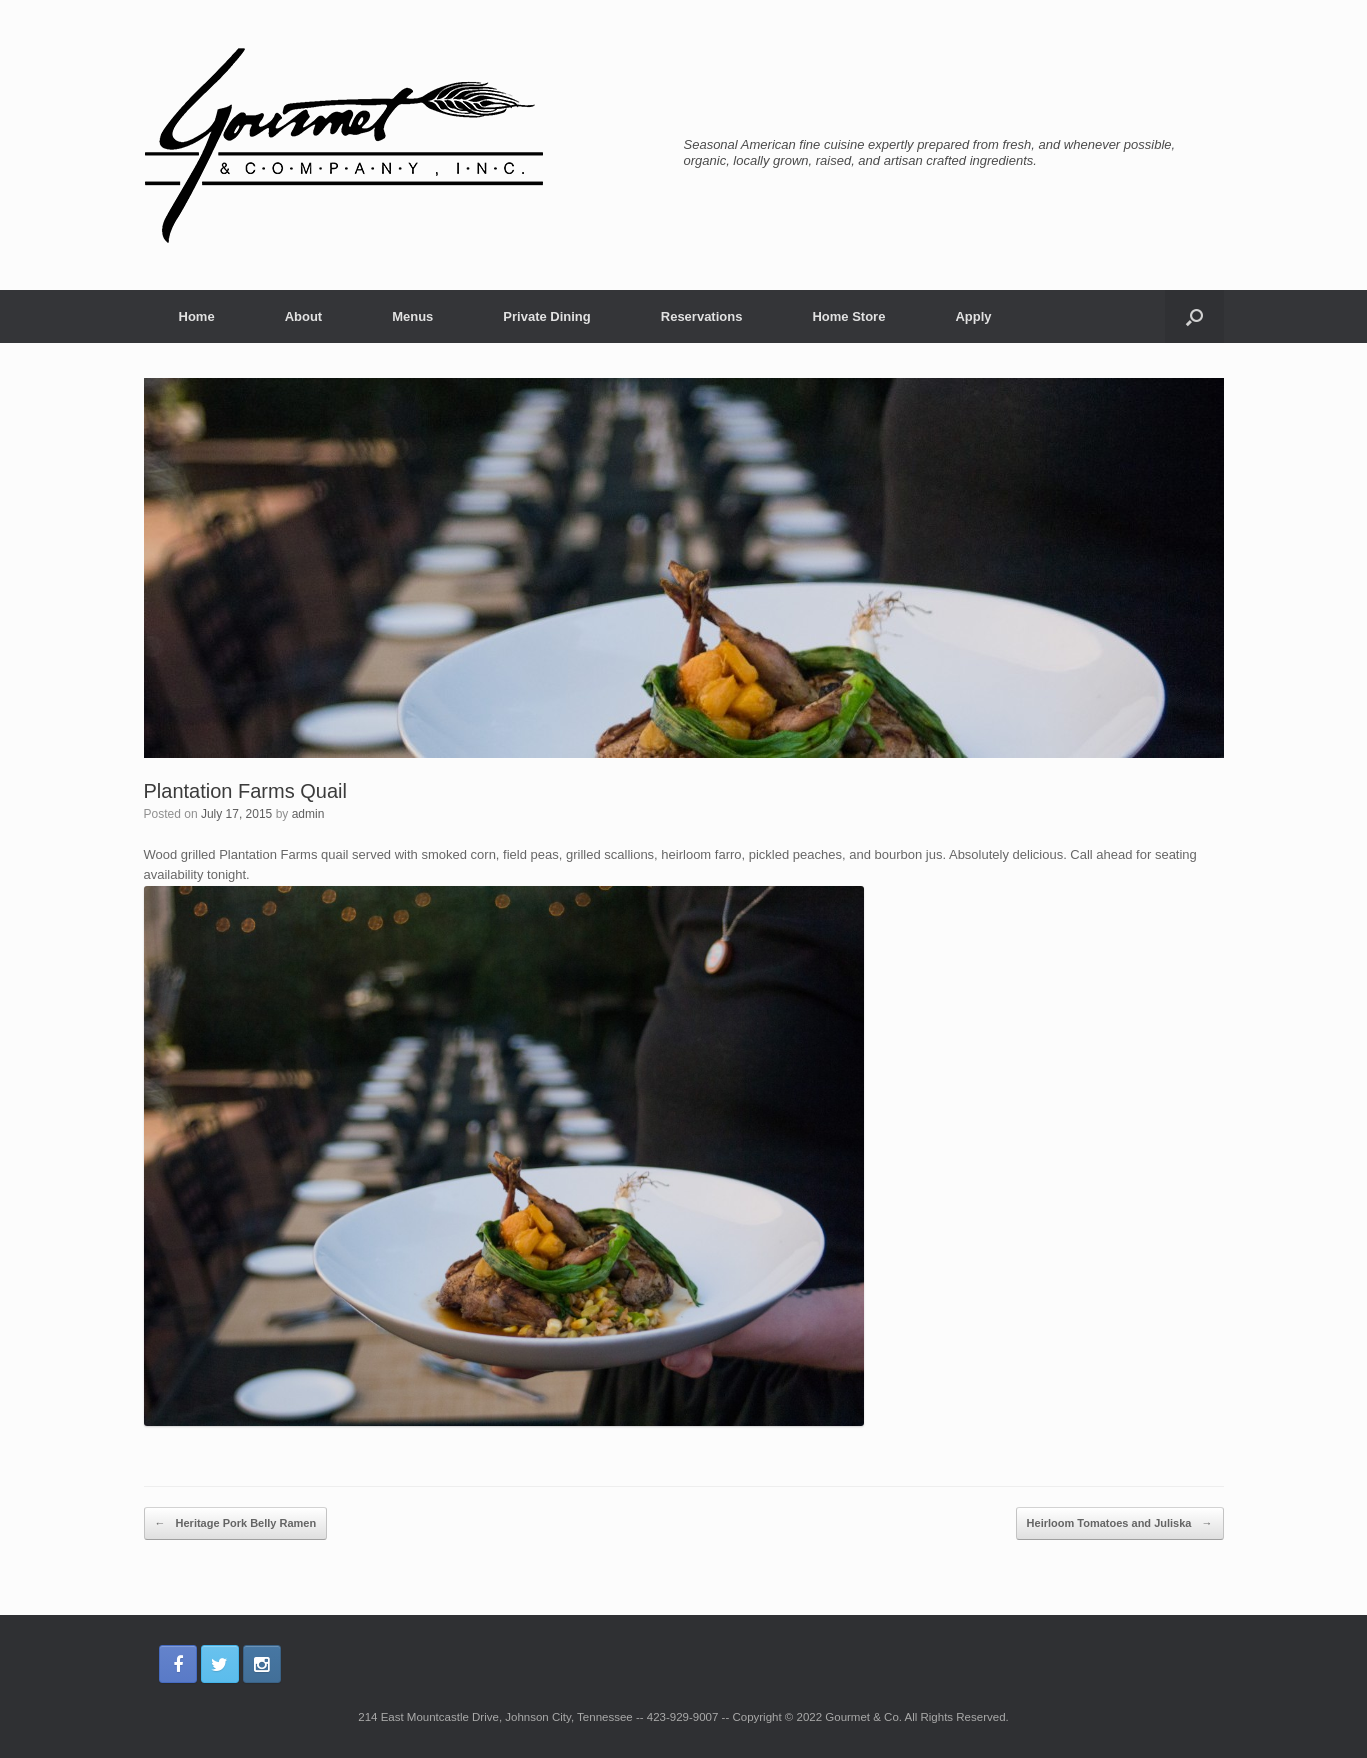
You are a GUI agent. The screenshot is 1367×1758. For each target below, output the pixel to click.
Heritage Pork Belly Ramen (236, 1524)
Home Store (848, 316)
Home (197, 316)
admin (308, 814)
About (304, 316)
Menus (412, 316)
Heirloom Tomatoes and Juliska (1120, 1524)
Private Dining (546, 316)
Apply (973, 316)
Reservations (702, 316)
